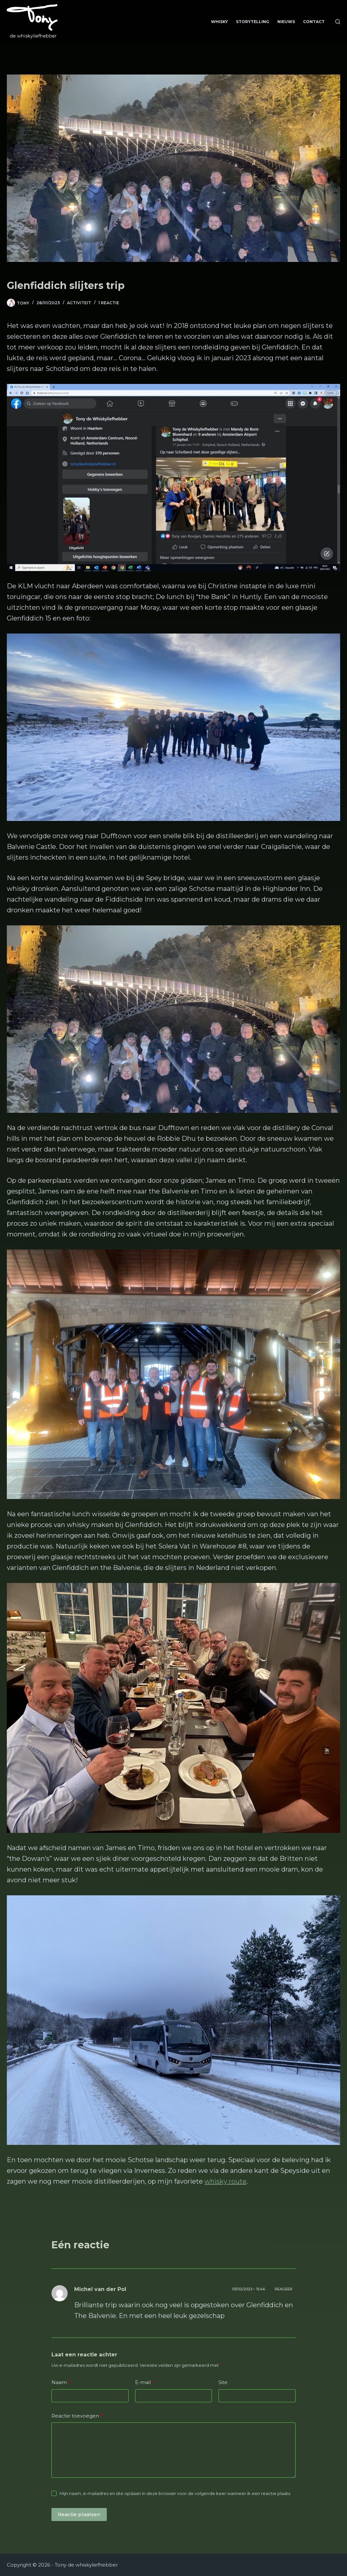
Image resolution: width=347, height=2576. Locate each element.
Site (223, 2382)
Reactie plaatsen (79, 2514)
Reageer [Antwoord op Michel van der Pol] (283, 2289)
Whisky (219, 21)
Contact (314, 21)
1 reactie (108, 302)
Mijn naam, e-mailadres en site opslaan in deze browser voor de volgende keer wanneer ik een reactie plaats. (175, 2493)
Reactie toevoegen (77, 2416)
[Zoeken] (337, 21)
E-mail (144, 2382)
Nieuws (286, 21)
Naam (60, 2382)
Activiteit (79, 302)
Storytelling (252, 21)
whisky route (225, 2181)
